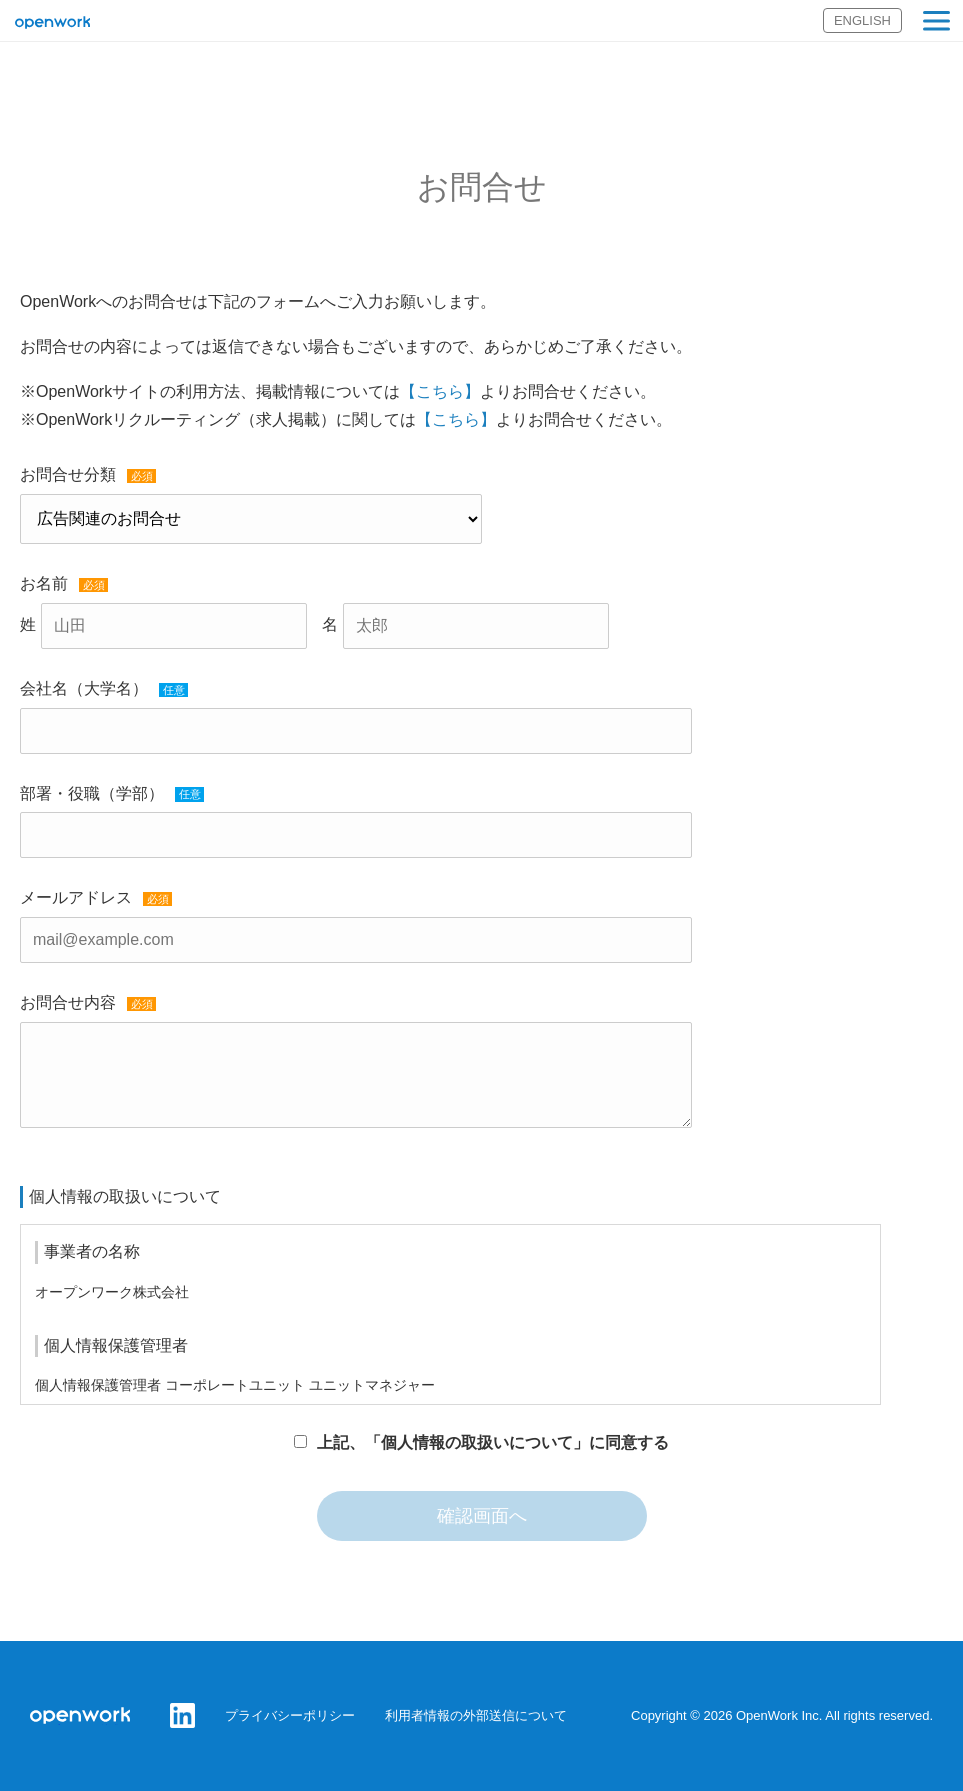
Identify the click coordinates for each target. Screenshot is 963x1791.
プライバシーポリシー (290, 1715)
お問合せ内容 (68, 1002)
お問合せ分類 (68, 474)
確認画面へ (482, 1516)
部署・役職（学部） (92, 793)
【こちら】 (440, 391)
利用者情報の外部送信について (476, 1715)
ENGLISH (862, 20)
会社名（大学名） (84, 688)
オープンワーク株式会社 (52, 23)
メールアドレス (76, 897)
